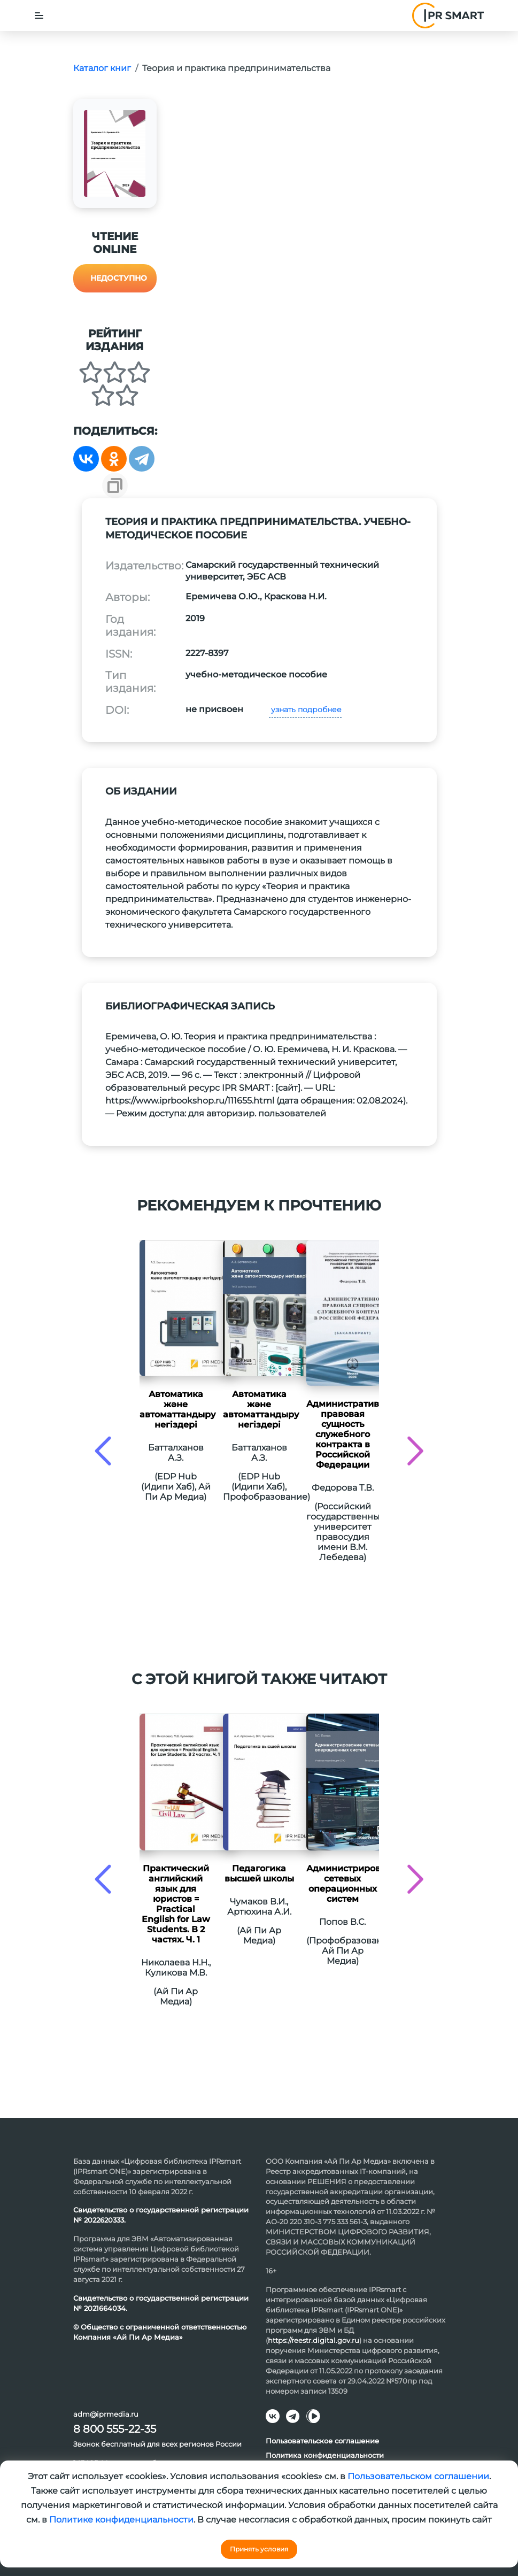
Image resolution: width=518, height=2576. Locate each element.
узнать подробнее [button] (305, 709)
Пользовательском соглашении (418, 2476)
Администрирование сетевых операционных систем (342, 1883)
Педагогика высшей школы (259, 1873)
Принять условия (259, 2549)
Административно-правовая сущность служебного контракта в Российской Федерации (342, 1434)
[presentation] (103, 1451)
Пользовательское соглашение (322, 2440)
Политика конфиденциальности (325, 2455)
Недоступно (118, 278)
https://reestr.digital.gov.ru (313, 2340)
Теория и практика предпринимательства (236, 68)
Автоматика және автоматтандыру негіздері (176, 1409)
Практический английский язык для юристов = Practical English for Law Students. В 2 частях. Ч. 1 (176, 1904)
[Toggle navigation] (39, 15)
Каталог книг (102, 68)
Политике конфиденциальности (121, 2520)
